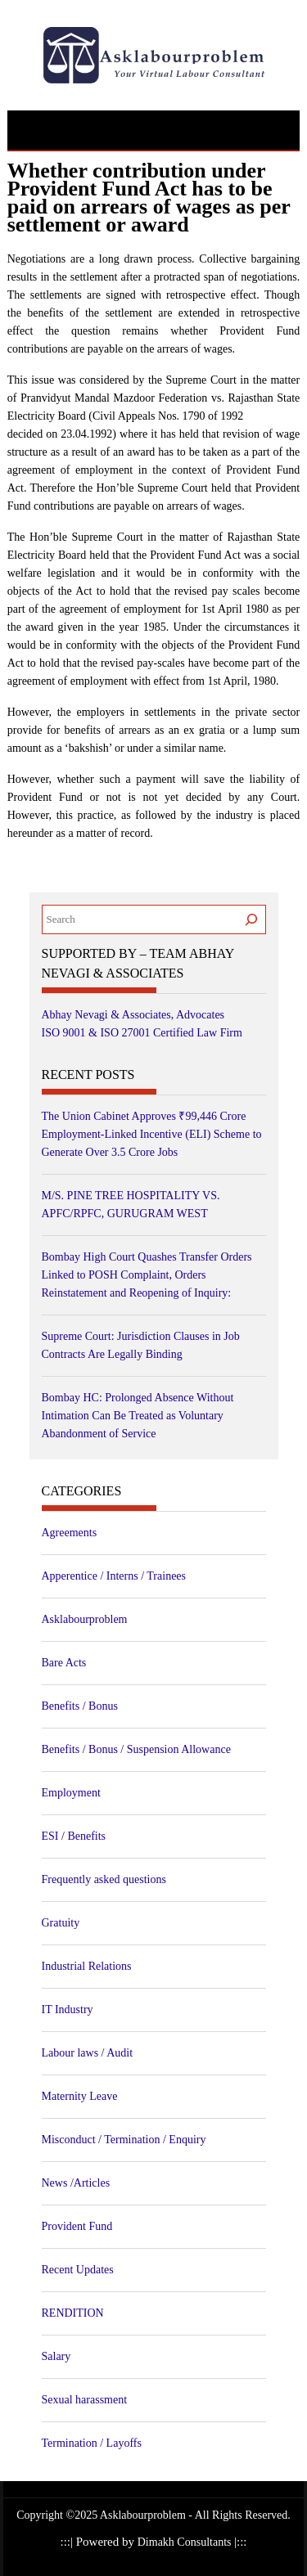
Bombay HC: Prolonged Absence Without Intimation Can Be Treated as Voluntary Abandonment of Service (138, 1415)
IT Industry (67, 2009)
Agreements (69, 1532)
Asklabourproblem (85, 1619)
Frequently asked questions (104, 1879)
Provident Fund (77, 2226)
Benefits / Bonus (80, 1706)
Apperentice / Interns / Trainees (114, 1576)
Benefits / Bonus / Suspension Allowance (136, 1749)
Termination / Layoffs (92, 2443)
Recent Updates (78, 2270)
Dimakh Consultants (186, 2542)
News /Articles (76, 2183)
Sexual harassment (85, 2400)
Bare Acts (64, 1663)
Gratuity (61, 1923)
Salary (56, 2356)
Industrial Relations (87, 1966)
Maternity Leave (80, 2096)
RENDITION (73, 2313)
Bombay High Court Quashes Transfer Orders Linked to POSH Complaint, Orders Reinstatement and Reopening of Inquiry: (147, 1275)
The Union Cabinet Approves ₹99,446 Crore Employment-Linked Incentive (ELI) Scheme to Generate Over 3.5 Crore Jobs (152, 1134)
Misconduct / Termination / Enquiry (124, 2139)
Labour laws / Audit (87, 2053)
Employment (71, 1793)
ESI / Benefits (74, 1836)
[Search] (251, 919)
